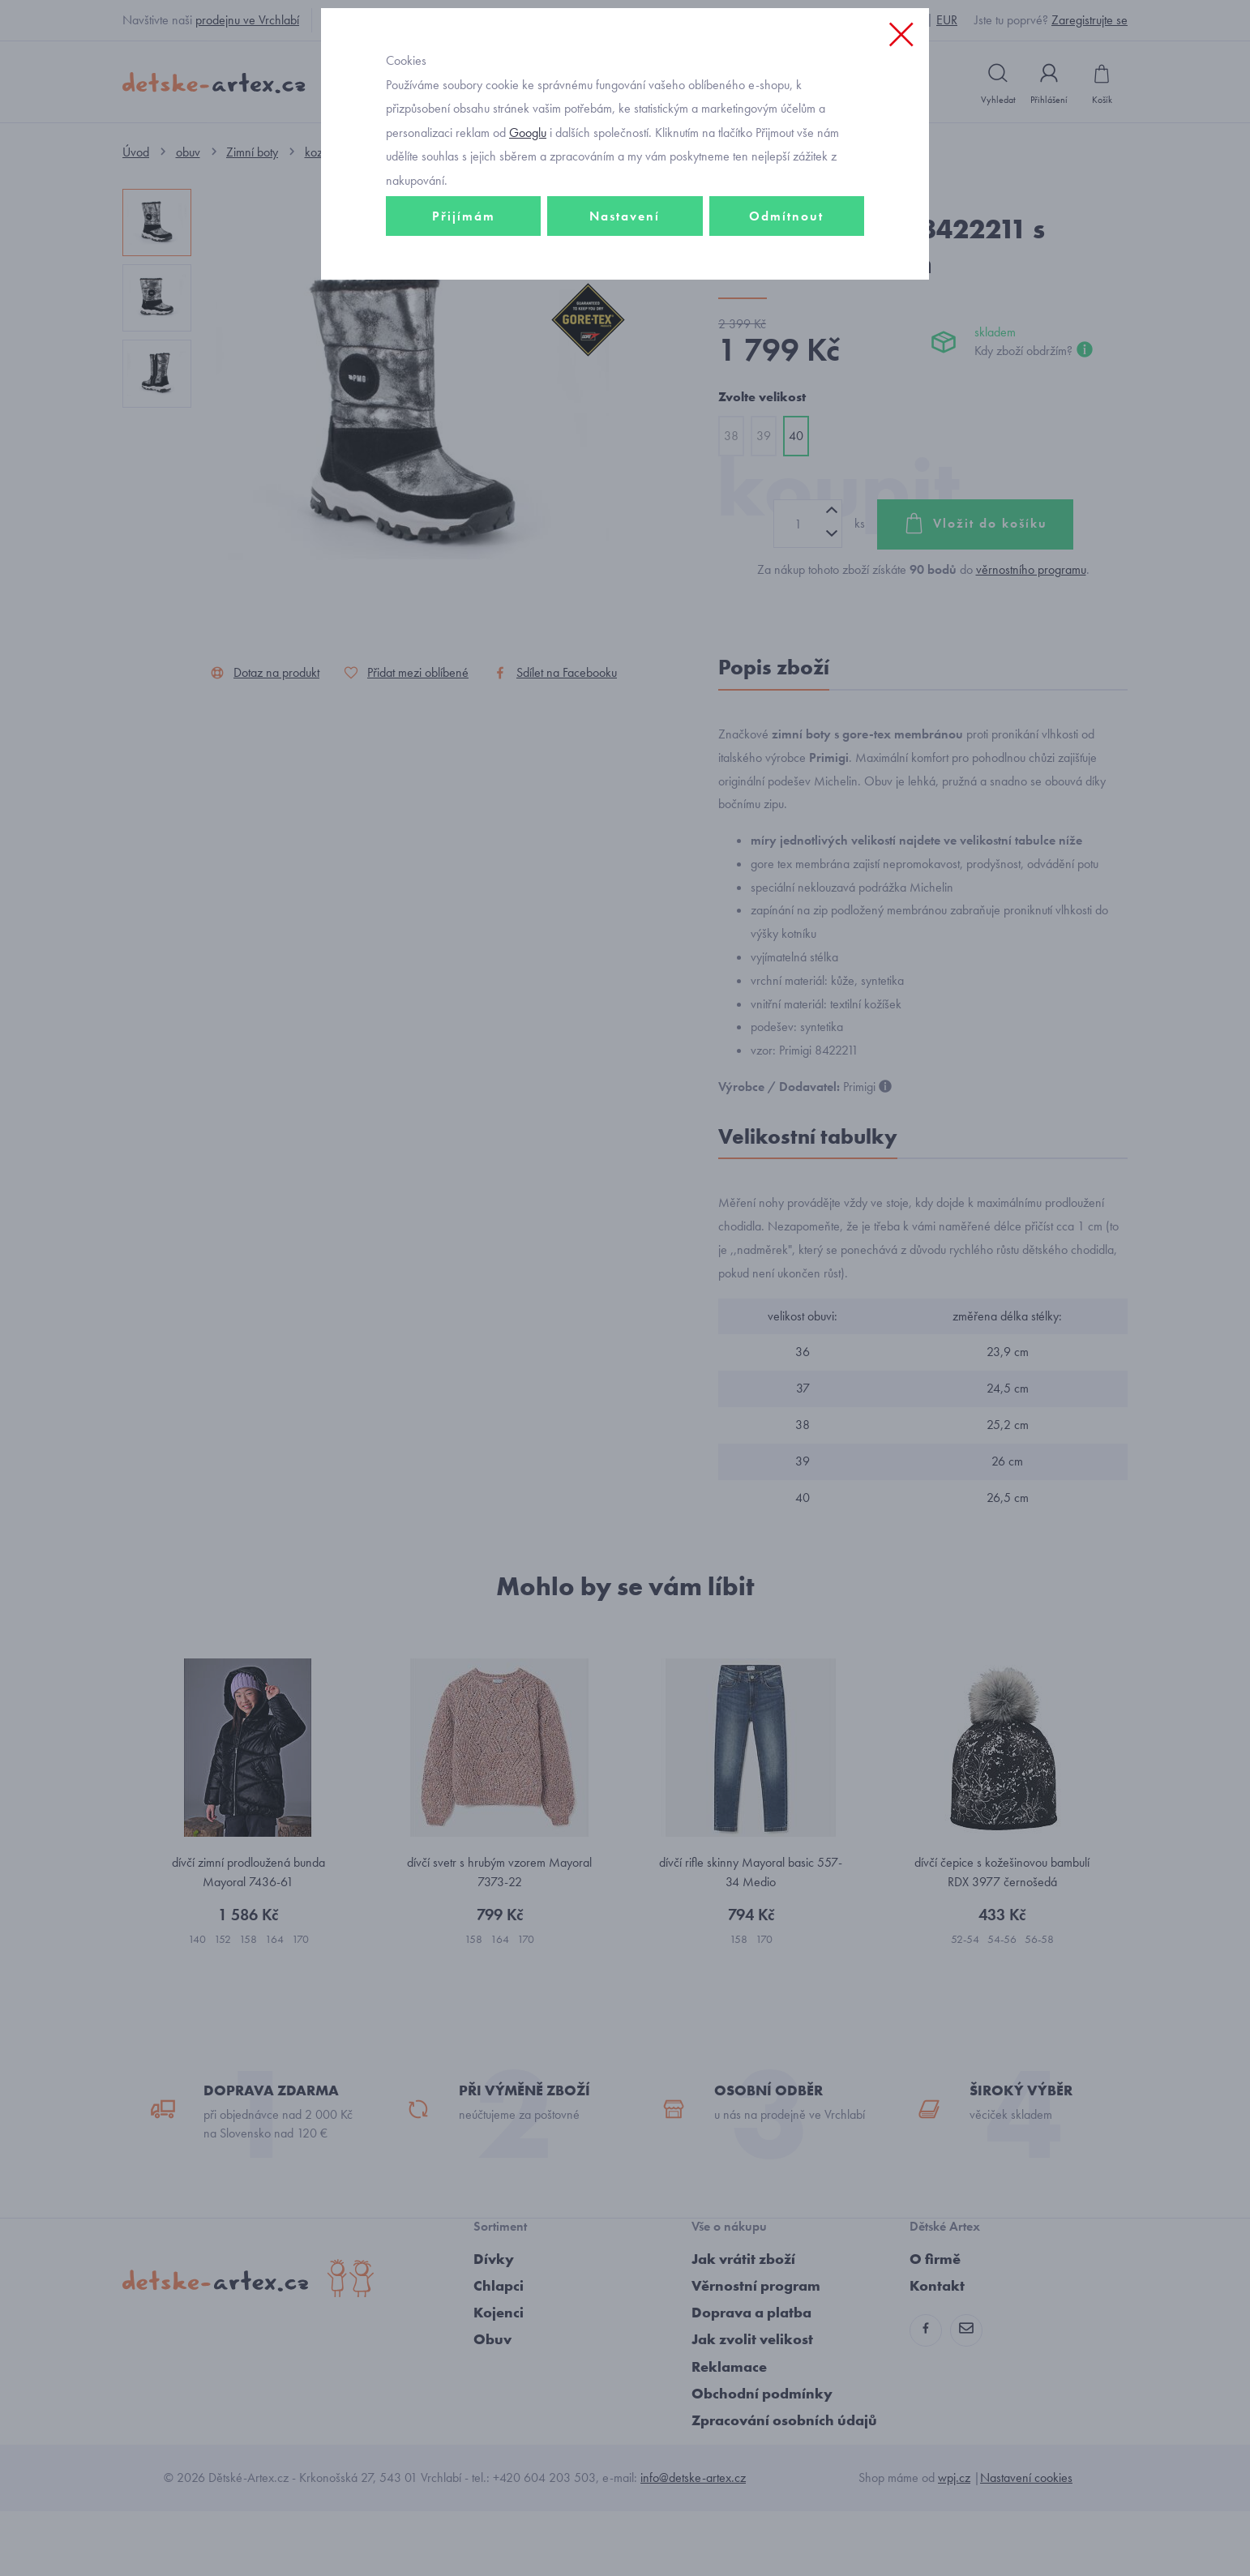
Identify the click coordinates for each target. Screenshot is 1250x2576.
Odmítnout (786, 329)
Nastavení (624, 329)
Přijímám (463, 329)
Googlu (527, 246)
